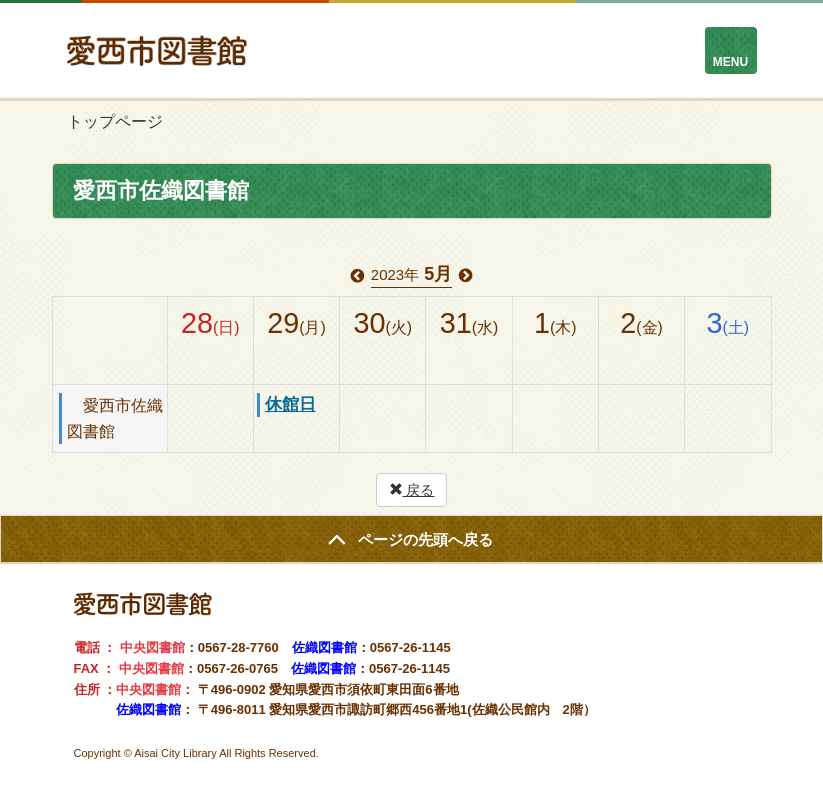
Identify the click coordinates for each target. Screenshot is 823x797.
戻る (412, 490)
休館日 (290, 404)
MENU (730, 62)
